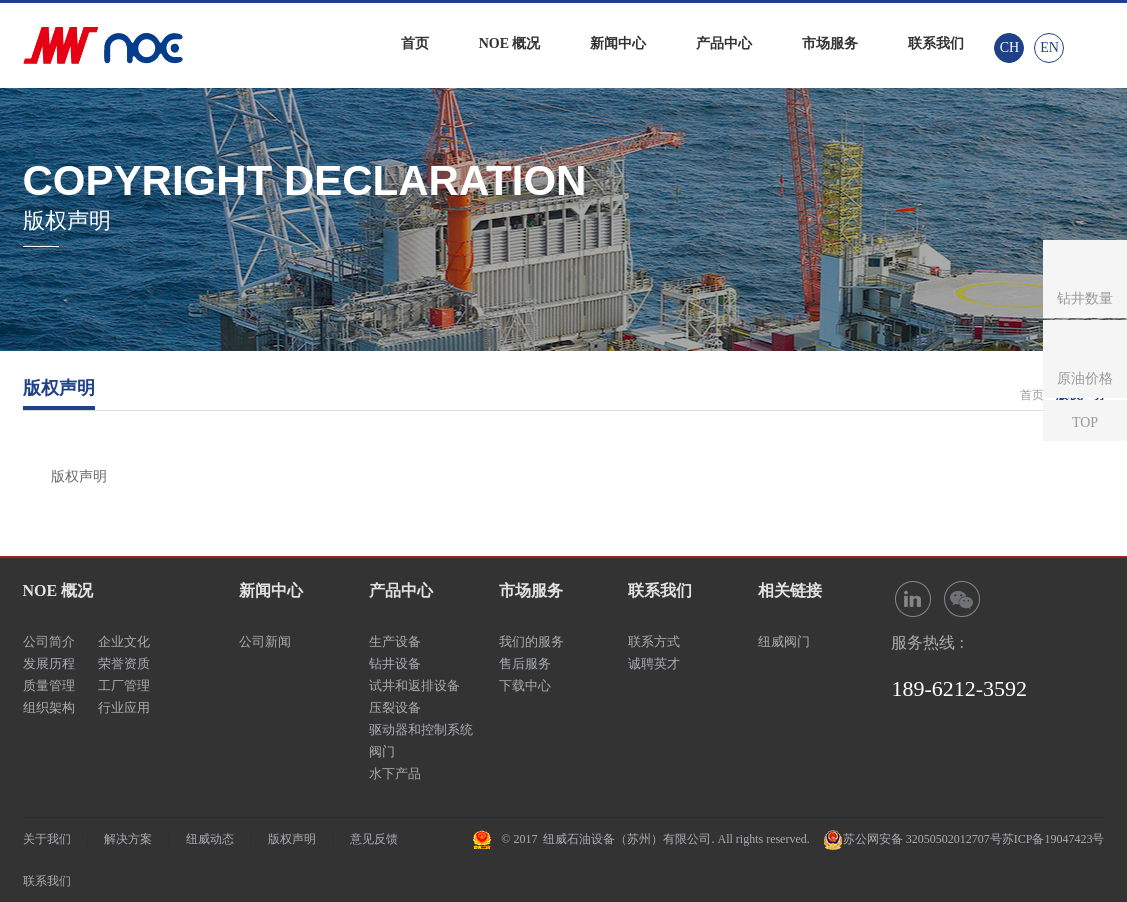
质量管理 (49, 685)
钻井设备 (395, 663)
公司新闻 (265, 641)
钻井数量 (1085, 298)
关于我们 (47, 839)
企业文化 (124, 641)
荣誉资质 (124, 663)
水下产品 (395, 773)
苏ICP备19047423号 (1053, 839)
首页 (415, 43)
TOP (1085, 422)
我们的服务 (531, 641)
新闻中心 (618, 43)
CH (1009, 47)
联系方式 (654, 641)
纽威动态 (210, 839)
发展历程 (49, 663)
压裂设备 (395, 707)
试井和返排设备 (414, 685)
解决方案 (128, 839)
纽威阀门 (784, 641)
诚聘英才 (654, 663)
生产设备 (395, 641)
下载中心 (525, 685)
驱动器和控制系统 (421, 729)
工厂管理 (124, 685)
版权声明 (292, 839)
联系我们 (936, 43)
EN (1049, 47)
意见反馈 (374, 839)
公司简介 (49, 641)
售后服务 (525, 663)
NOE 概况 (510, 43)
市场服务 (830, 43)
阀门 (382, 751)
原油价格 (1085, 378)
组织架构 (49, 707)
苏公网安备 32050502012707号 (922, 839)
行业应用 (124, 707)
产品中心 (724, 43)
